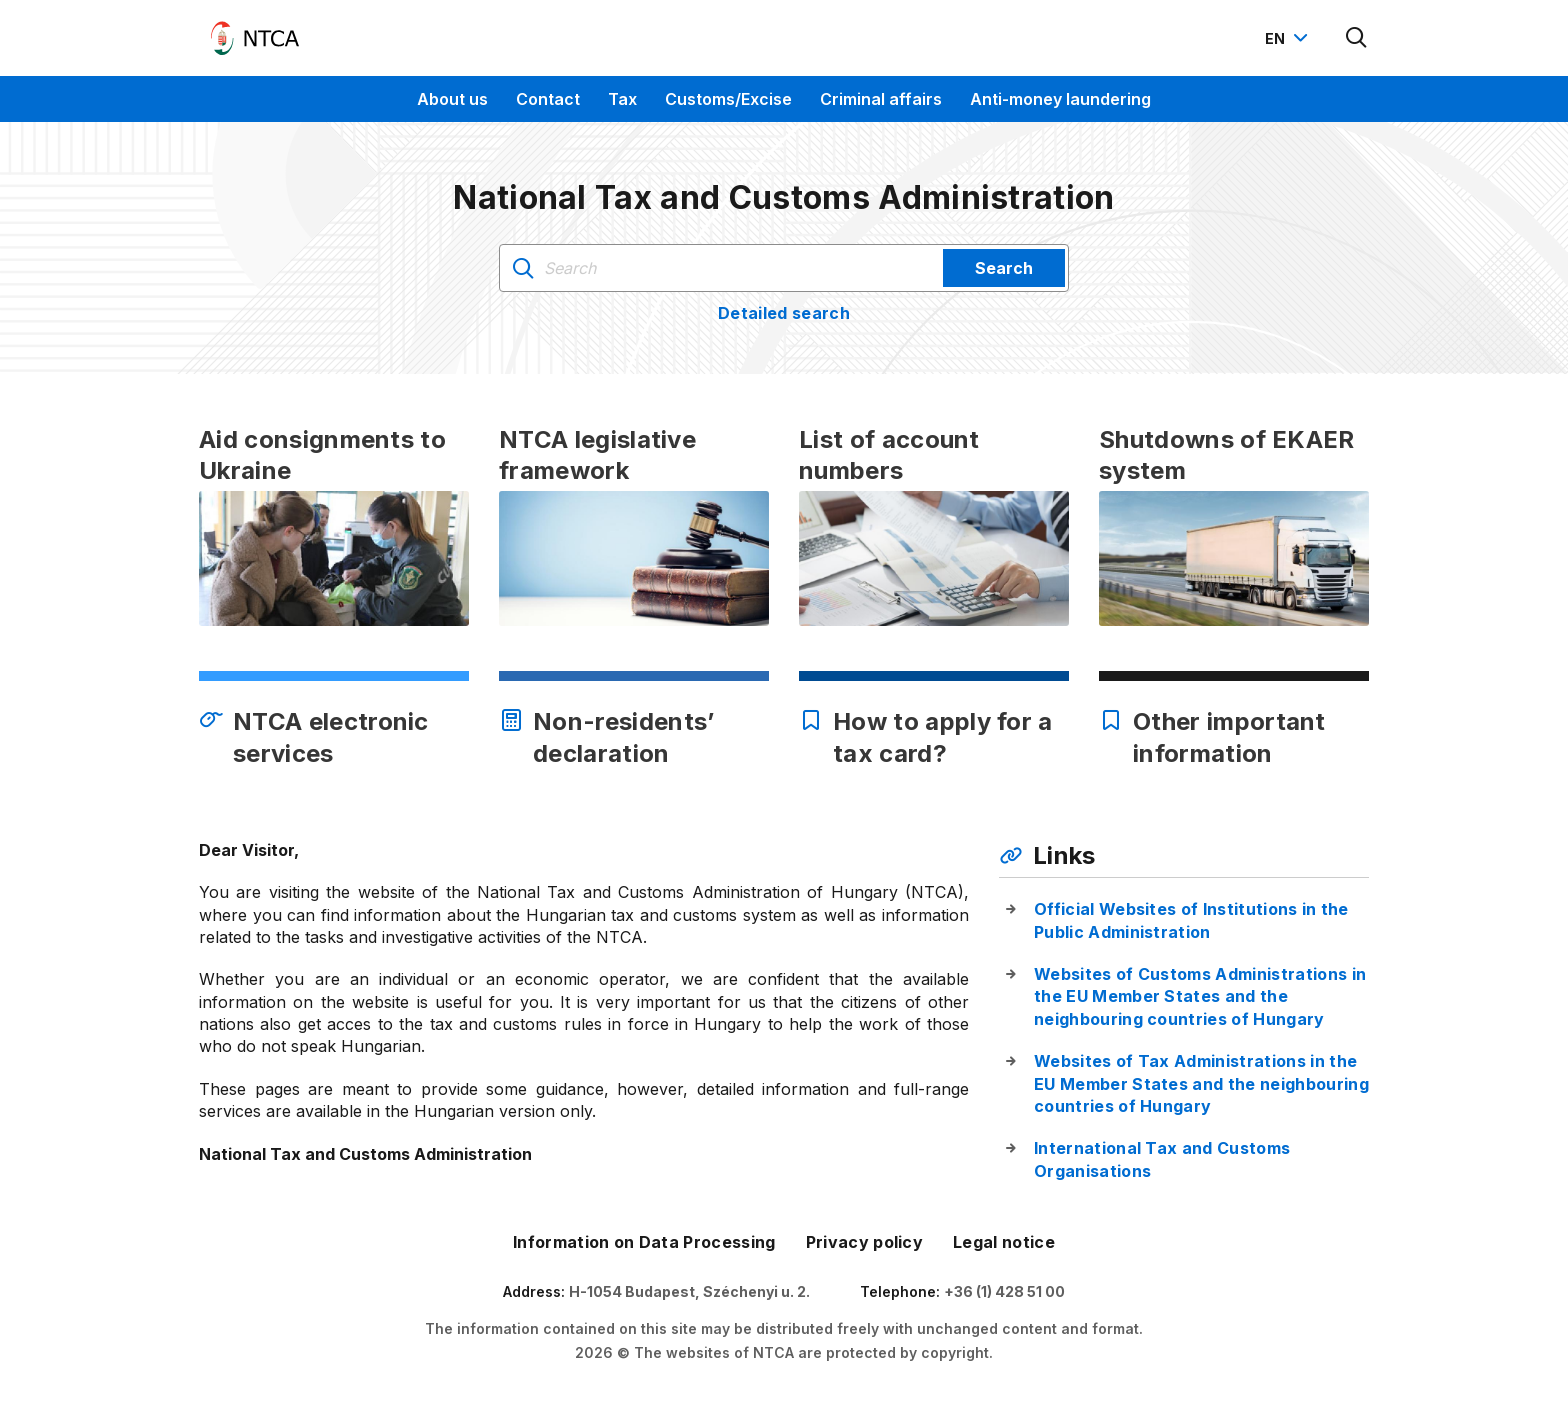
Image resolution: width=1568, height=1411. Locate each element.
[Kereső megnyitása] (1357, 38)
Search (1004, 268)
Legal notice (1004, 1242)
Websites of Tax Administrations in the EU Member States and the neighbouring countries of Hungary (1201, 1083)
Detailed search (784, 313)
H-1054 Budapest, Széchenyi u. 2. (689, 1291)
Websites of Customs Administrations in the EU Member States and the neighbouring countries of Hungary (1200, 996)
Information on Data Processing (644, 1242)
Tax (622, 99)
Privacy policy (864, 1242)
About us (452, 99)
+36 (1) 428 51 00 (1004, 1291)
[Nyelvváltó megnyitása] (1289, 38)
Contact (548, 99)
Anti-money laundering (1060, 99)
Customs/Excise (728, 99)
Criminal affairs (881, 99)
